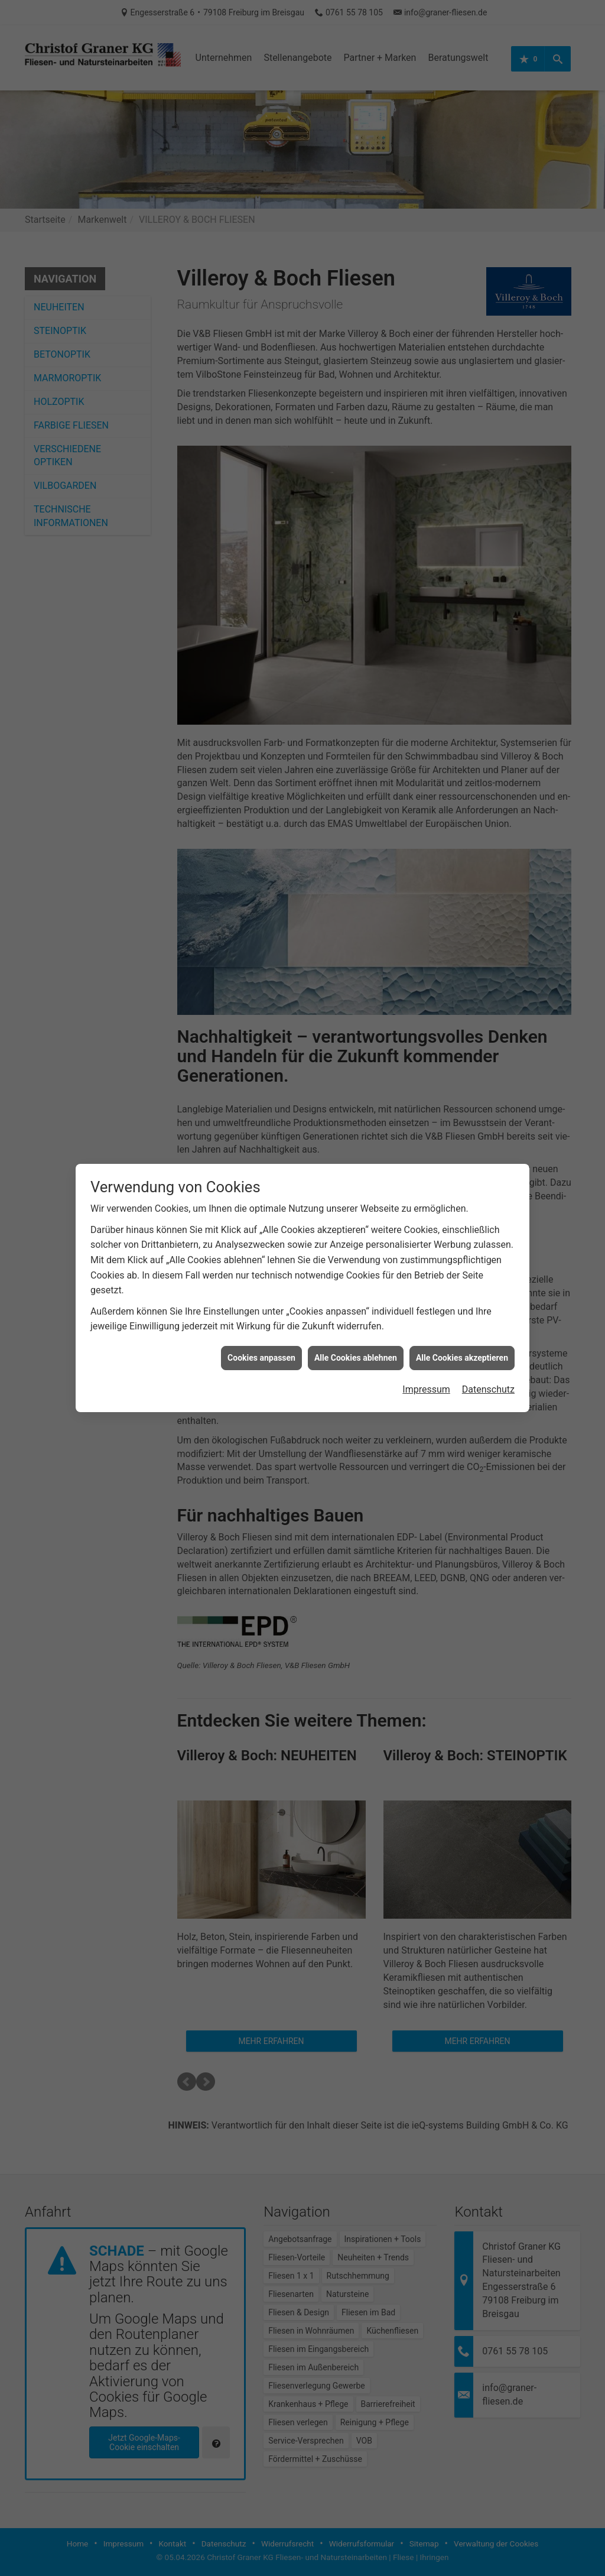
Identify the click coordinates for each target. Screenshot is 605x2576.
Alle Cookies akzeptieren (462, 1315)
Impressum (426, 1347)
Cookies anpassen (261, 1315)
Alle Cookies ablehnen (355, 1315)
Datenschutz (488, 1347)
